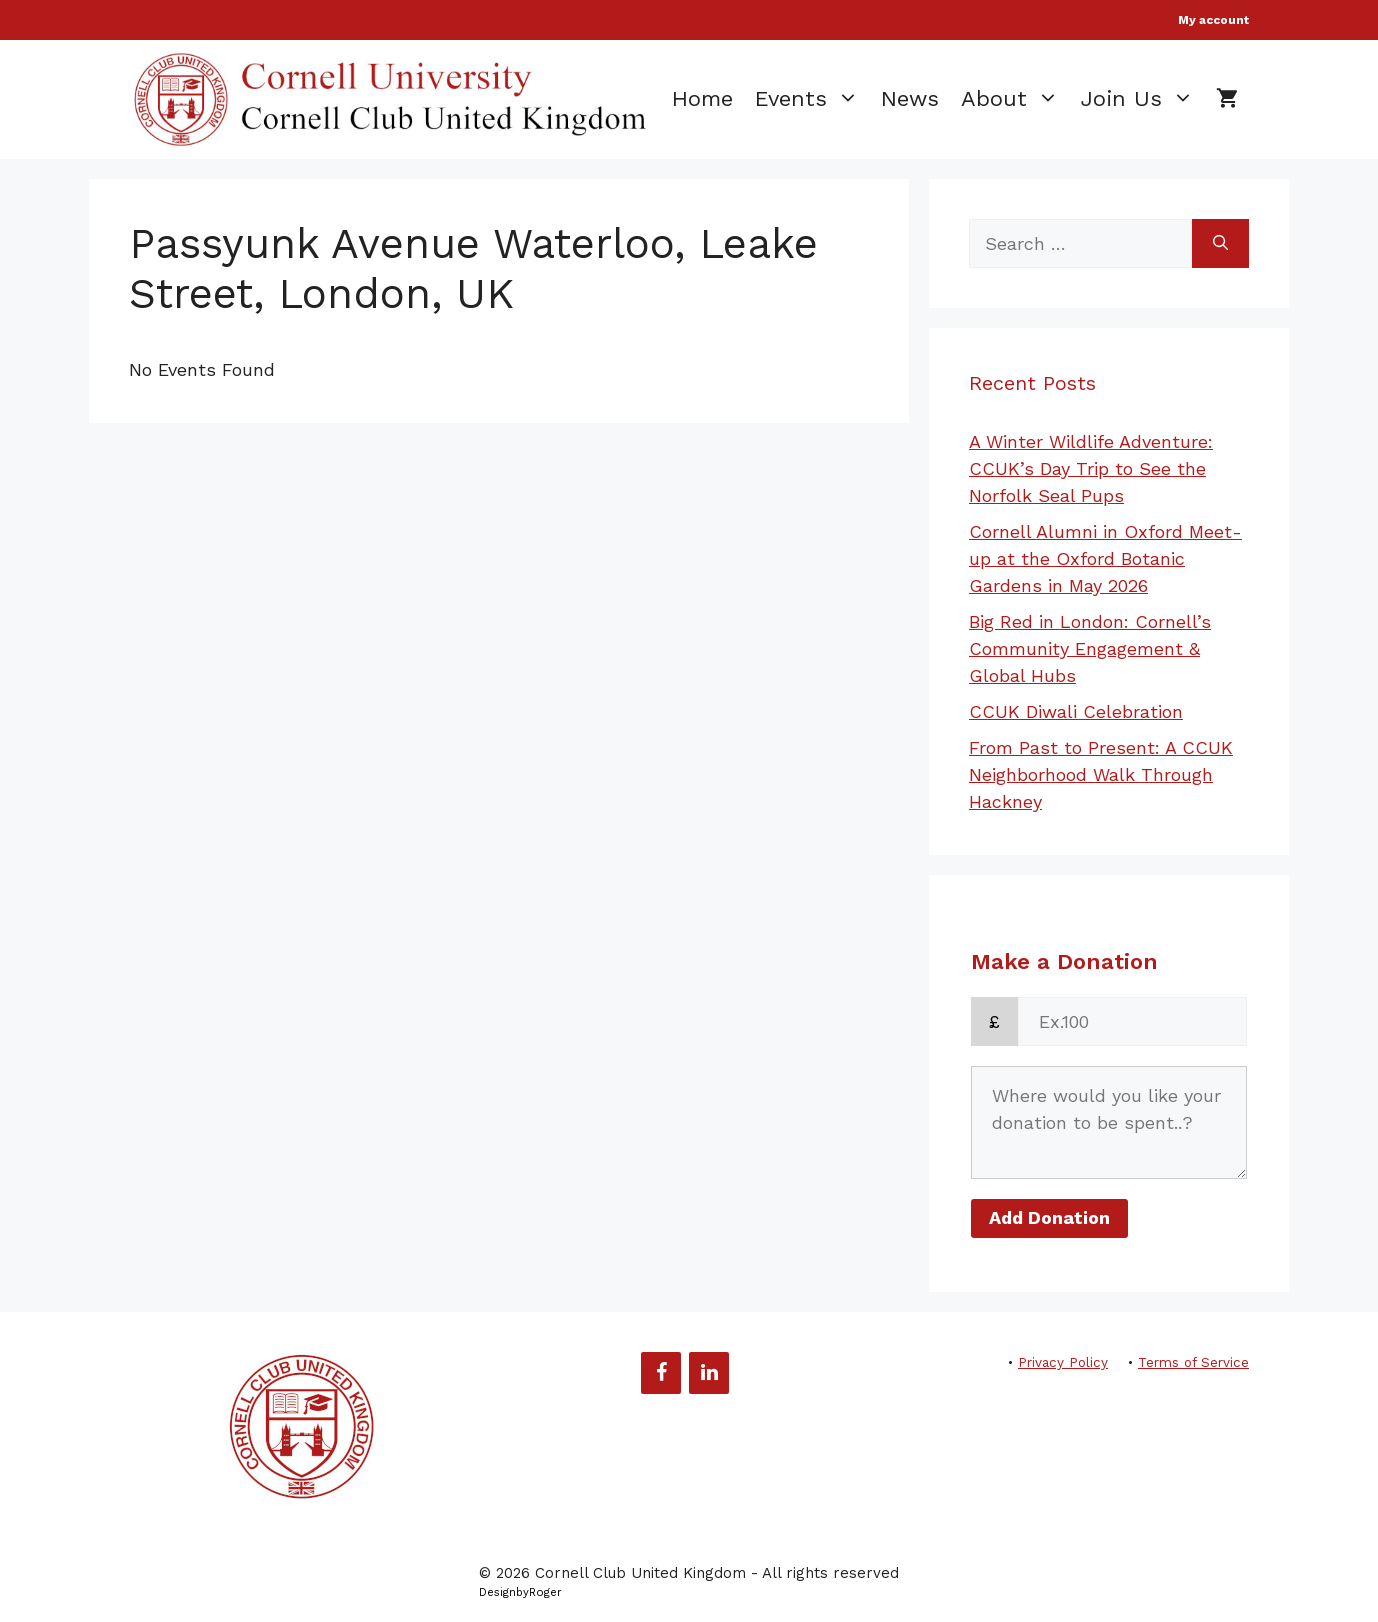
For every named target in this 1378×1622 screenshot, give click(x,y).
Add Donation (1049, 1217)
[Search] (1220, 243)
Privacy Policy (1063, 1362)
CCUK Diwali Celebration (1076, 711)
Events (812, 99)
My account (1213, 20)
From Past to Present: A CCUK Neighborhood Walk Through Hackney (1101, 774)
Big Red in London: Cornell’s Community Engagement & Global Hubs (1090, 648)
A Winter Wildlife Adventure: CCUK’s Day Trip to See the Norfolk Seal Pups (1091, 468)
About (1015, 99)
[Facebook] (661, 1373)
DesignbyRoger (520, 1592)
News (910, 98)
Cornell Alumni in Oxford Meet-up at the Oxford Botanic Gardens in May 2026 (1105, 558)
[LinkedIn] (709, 1373)
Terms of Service (1193, 1362)
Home (702, 98)
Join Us (1143, 99)
